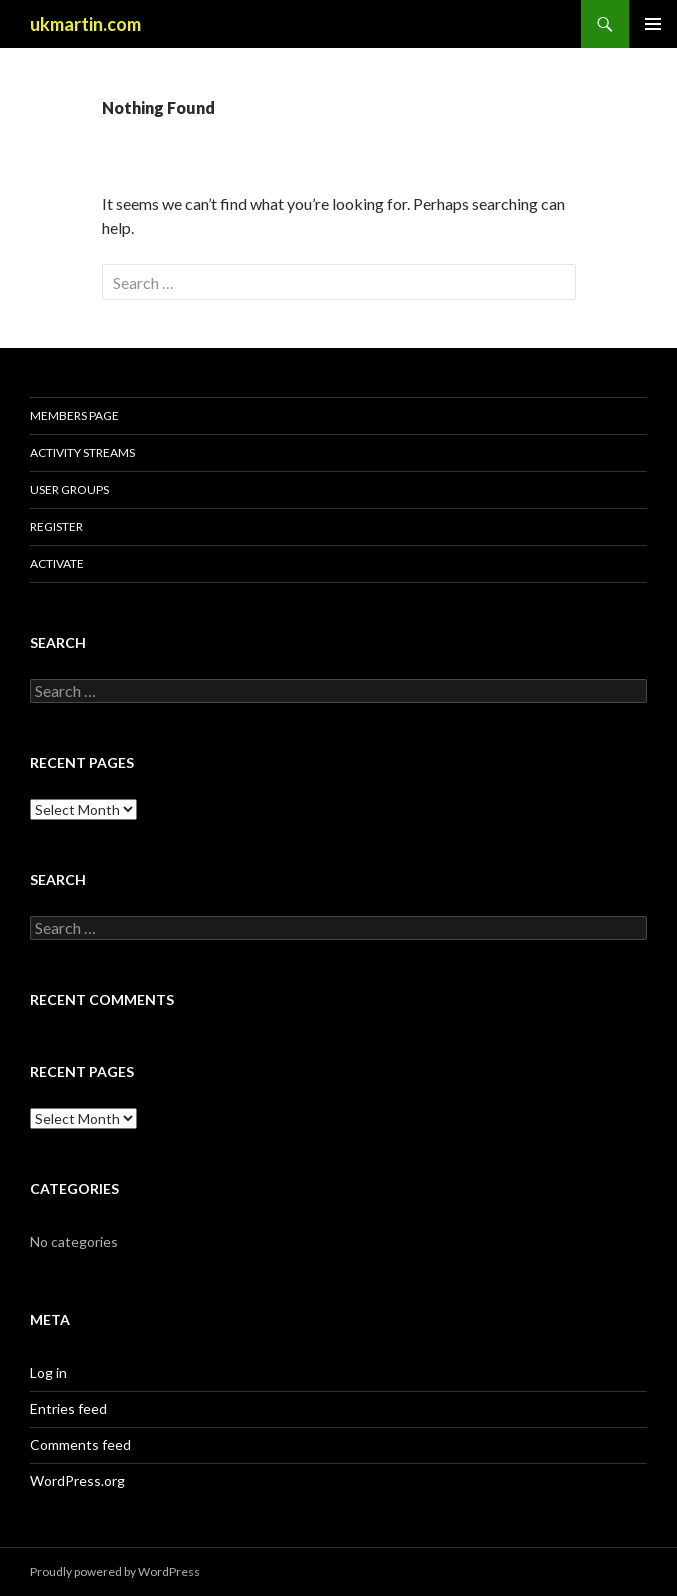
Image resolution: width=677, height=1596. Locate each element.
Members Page (74, 415)
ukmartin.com (85, 24)
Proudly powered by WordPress (115, 1571)
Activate (57, 563)
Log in (48, 1372)
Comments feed (80, 1444)
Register (56, 526)
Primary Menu (653, 24)
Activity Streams (82, 452)
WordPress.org (77, 1480)
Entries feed (68, 1408)
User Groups (69, 489)
